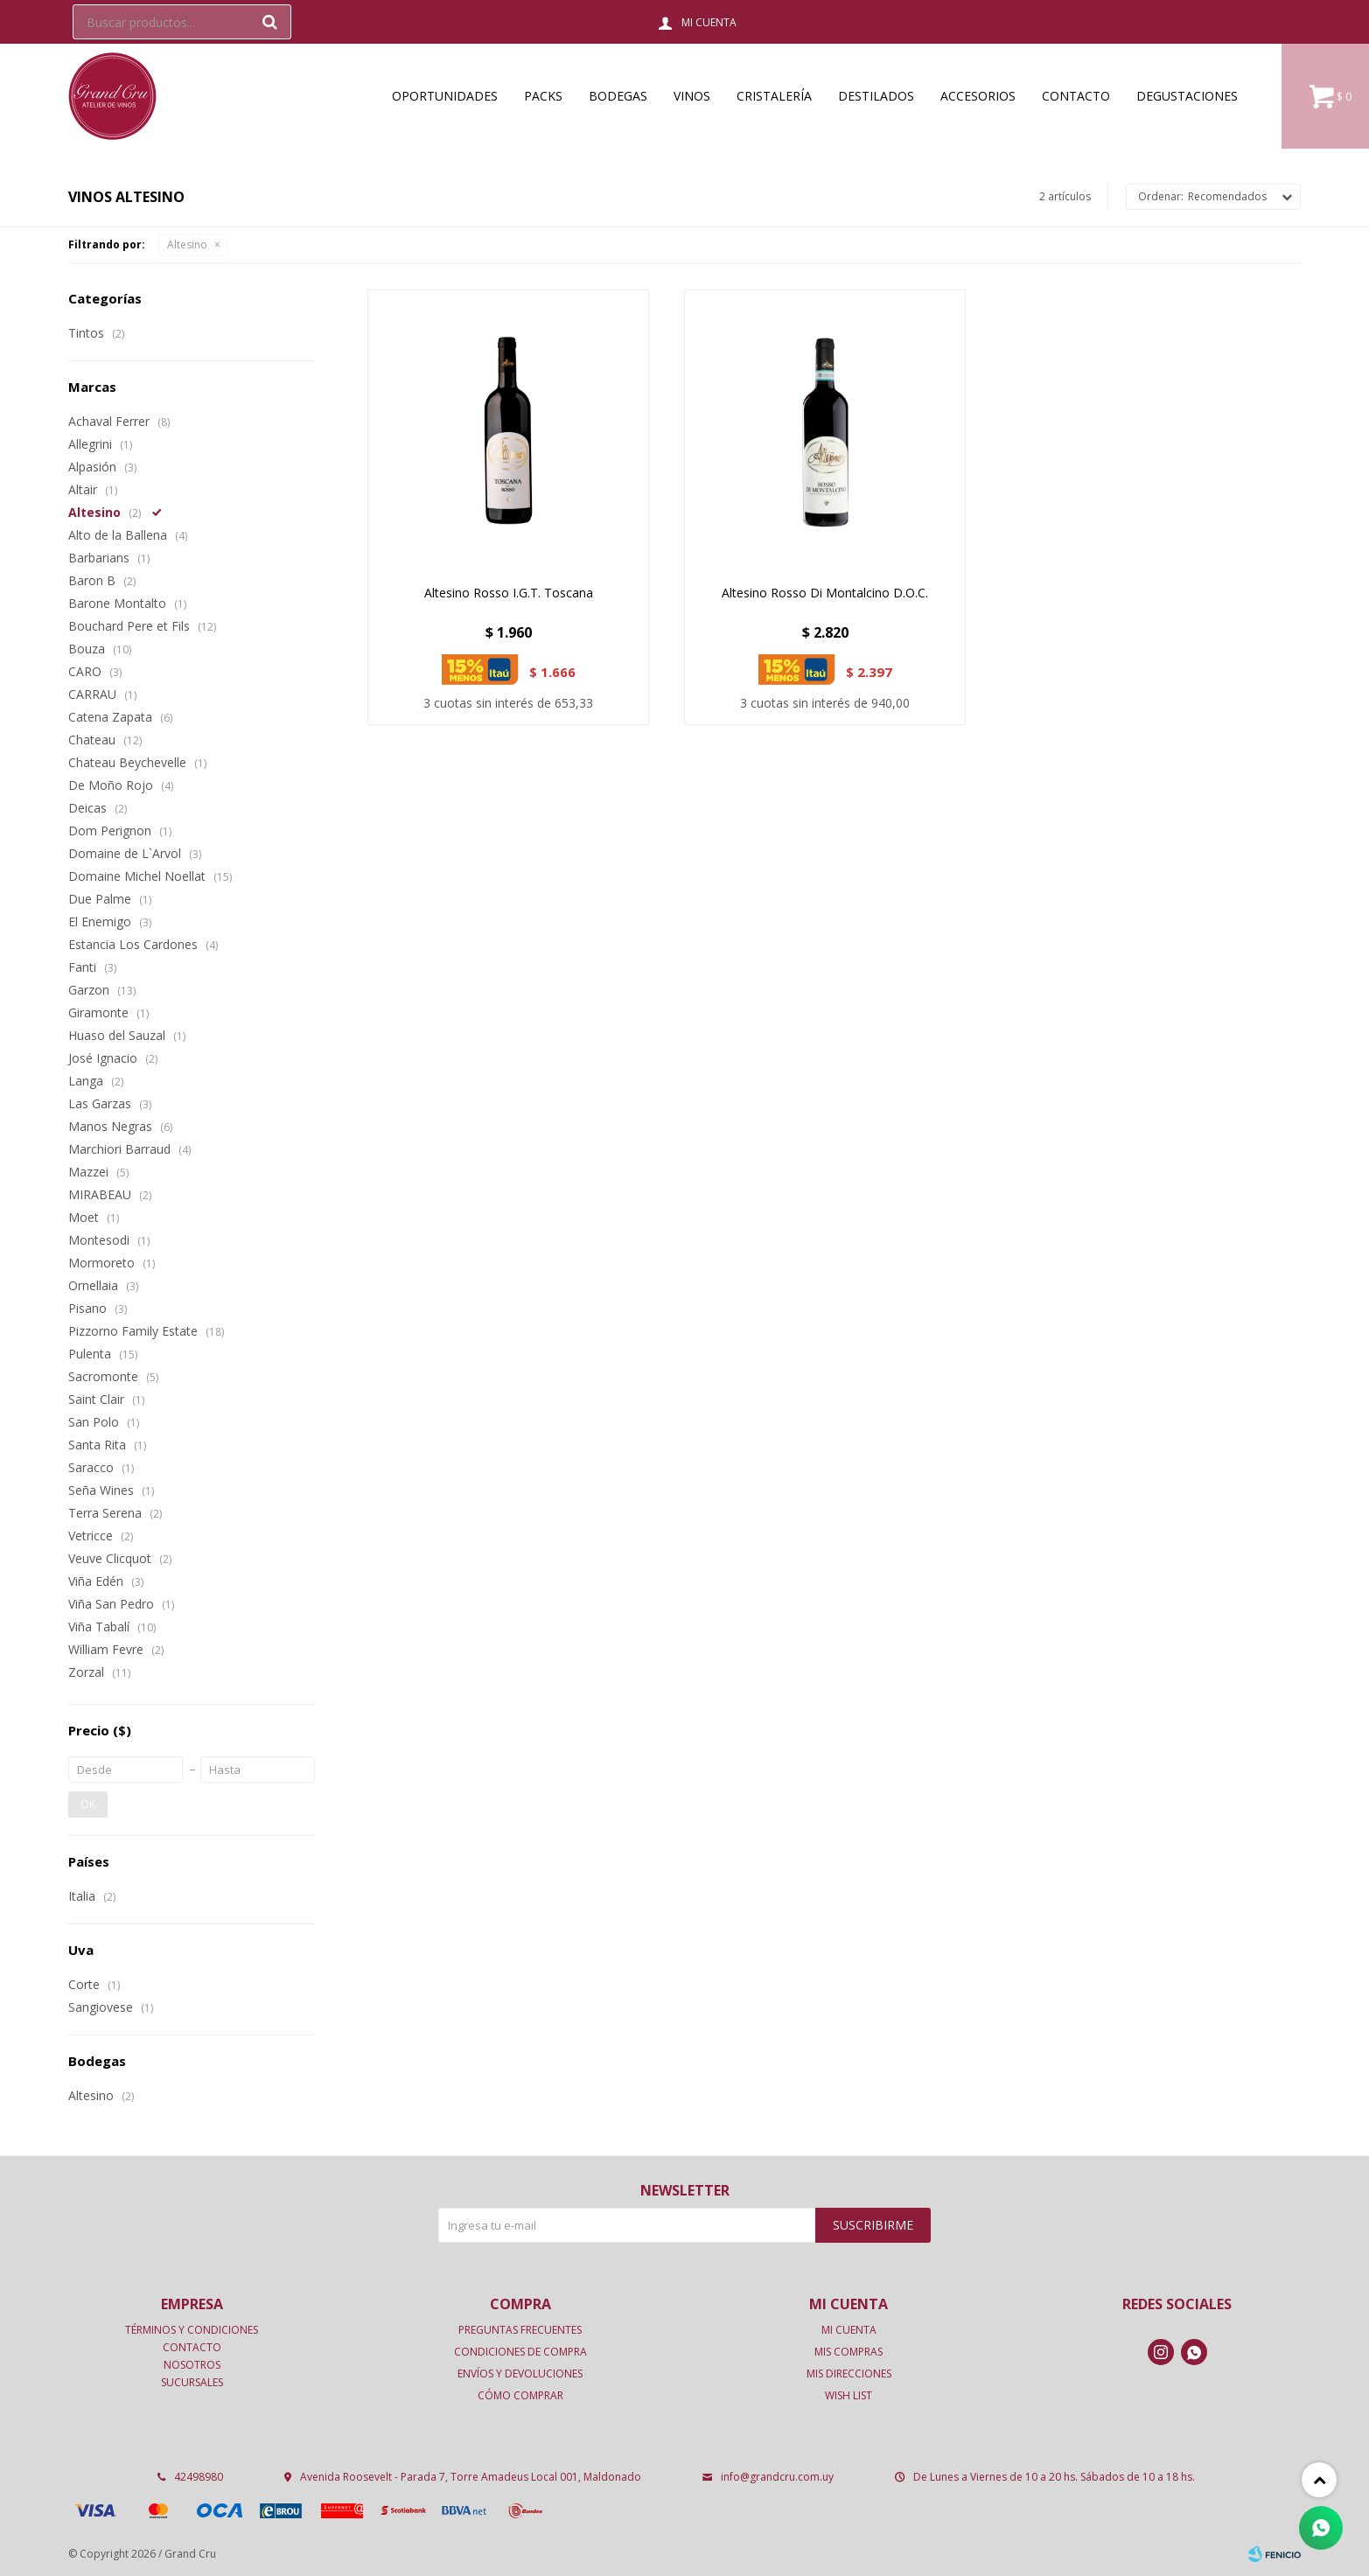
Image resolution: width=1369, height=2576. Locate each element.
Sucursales (192, 2382)
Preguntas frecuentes (520, 2329)
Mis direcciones (849, 2373)
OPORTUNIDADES (445, 95)
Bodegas (618, 95)
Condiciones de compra (520, 2351)
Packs (543, 95)
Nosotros (192, 2364)
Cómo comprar (520, 2395)
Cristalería (774, 95)
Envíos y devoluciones (520, 2373)
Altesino (187, 244)
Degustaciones (1187, 95)
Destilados (876, 95)
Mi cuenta (849, 2329)
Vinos (692, 95)
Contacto (1076, 95)
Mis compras (848, 2351)
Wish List (848, 2395)
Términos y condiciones (191, 2329)
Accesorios (978, 95)
